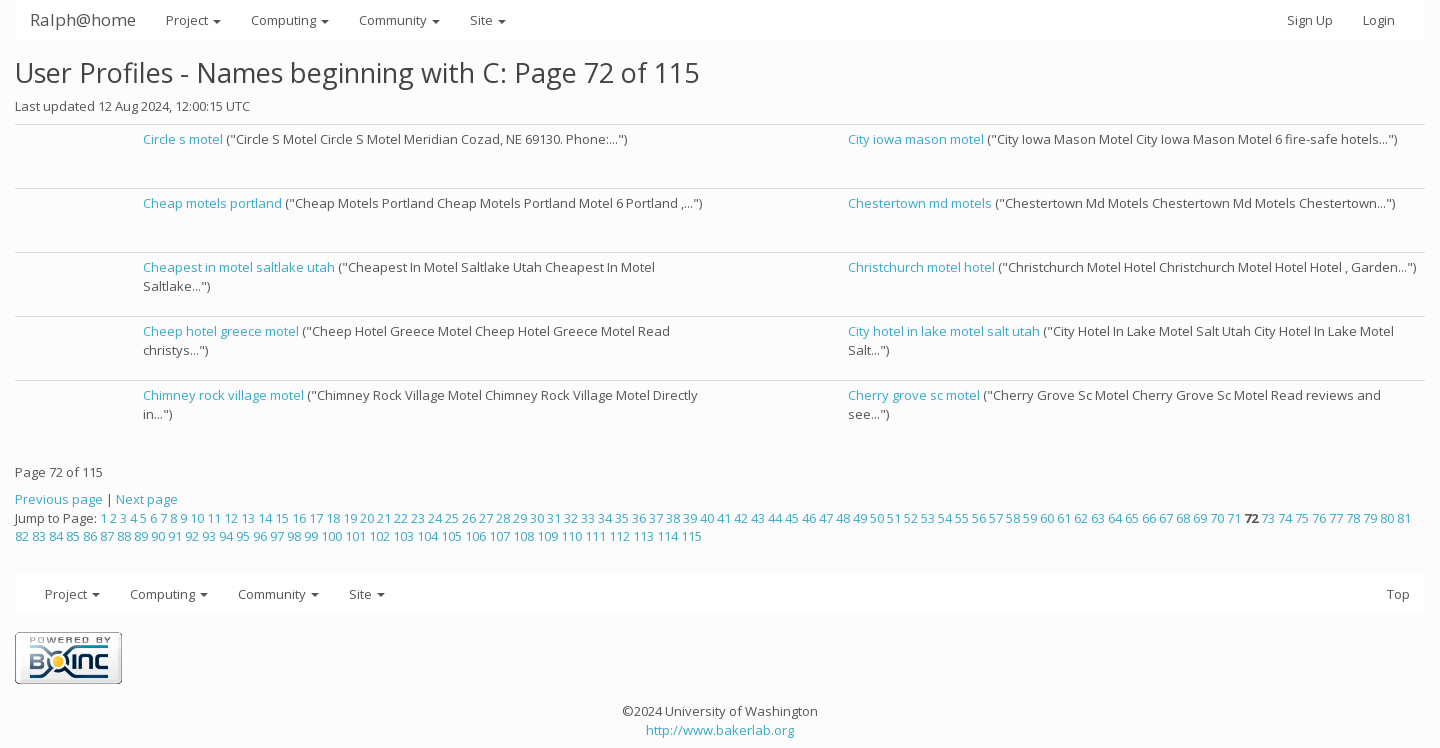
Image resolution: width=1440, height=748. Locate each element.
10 (197, 518)
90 (158, 536)
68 (1183, 518)
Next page (147, 499)
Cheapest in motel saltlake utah (239, 267)
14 (265, 518)
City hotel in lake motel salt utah (944, 331)
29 (520, 518)
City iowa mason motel (916, 139)
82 (22, 536)
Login (1379, 20)
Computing (290, 20)
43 (758, 518)
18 (333, 518)
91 (175, 536)
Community (399, 20)
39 (690, 518)
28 (503, 518)
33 (588, 518)
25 (452, 518)
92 (192, 536)
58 (1013, 518)
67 (1166, 518)
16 (299, 518)
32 (571, 518)
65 (1132, 518)
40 (707, 518)
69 (1200, 518)
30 (537, 518)
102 (379, 536)
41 (724, 518)
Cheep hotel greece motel (221, 331)
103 (403, 536)
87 (107, 536)
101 (355, 536)
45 (792, 518)
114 (667, 536)
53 (928, 518)
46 (809, 518)
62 (1081, 518)
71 (1234, 518)
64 (1115, 518)
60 (1047, 518)
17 (316, 518)
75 (1302, 518)
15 (282, 518)
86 (90, 536)
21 (384, 518)
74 (1285, 518)
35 (622, 518)
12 (231, 518)
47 (826, 518)
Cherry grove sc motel (914, 395)
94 (226, 536)
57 (996, 518)
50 (877, 518)
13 (248, 518)
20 (367, 518)
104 (427, 536)
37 (656, 518)
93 (209, 536)
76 (1319, 518)
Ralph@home (83, 19)
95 (243, 536)
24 (435, 518)
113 (643, 536)
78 (1353, 518)
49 (860, 518)
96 (260, 536)
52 (911, 518)
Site (488, 20)
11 (214, 518)
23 (418, 518)
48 (843, 518)
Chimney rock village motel (223, 395)
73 (1268, 518)
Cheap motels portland (212, 203)
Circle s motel (183, 139)
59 (1030, 518)
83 (39, 536)
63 (1098, 518)
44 (775, 518)
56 (979, 518)
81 (1404, 518)
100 (331, 536)
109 (547, 536)
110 (571, 536)
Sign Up (1310, 20)
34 (605, 518)
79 (1370, 518)
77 (1336, 518)
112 (619, 536)
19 (350, 518)
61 (1064, 518)
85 (73, 536)
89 (141, 536)
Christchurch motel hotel (921, 267)
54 (945, 518)
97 (277, 536)
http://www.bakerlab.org (720, 730)
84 (56, 536)
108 (523, 536)
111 (595, 536)
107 (499, 536)
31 (554, 518)
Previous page (59, 499)
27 (486, 518)
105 (451, 536)
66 (1149, 518)
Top (1398, 594)
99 (311, 536)
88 (124, 536)
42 (741, 518)
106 (475, 536)
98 (294, 536)
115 (691, 536)
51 (894, 518)
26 (469, 518)
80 (1387, 518)
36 (639, 518)
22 (401, 518)
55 (962, 518)
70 (1217, 518)
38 (673, 518)
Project (193, 20)
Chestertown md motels (920, 203)
